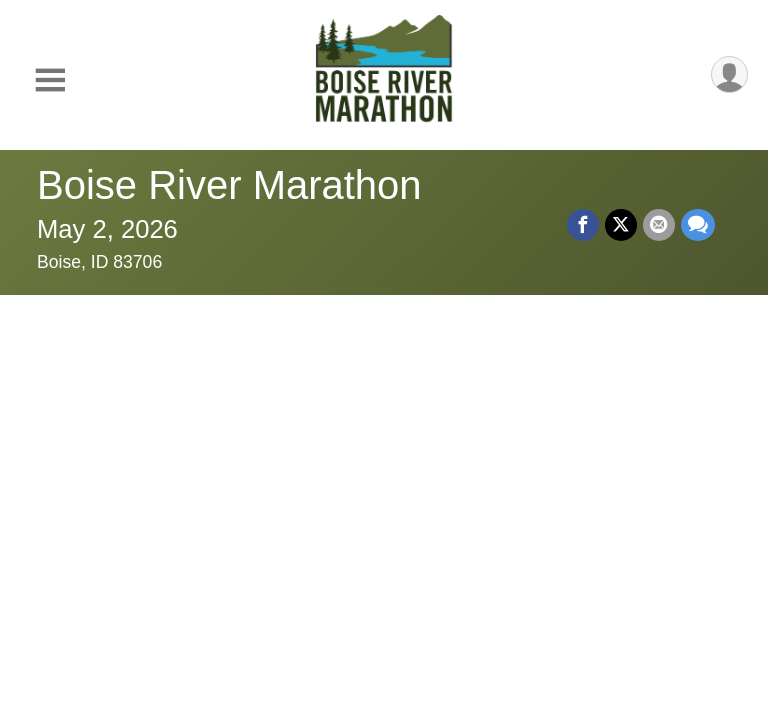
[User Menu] (729, 74)
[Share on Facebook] (583, 225)
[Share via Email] (659, 225)
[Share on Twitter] (621, 225)
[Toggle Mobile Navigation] (50, 80)
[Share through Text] (698, 225)
